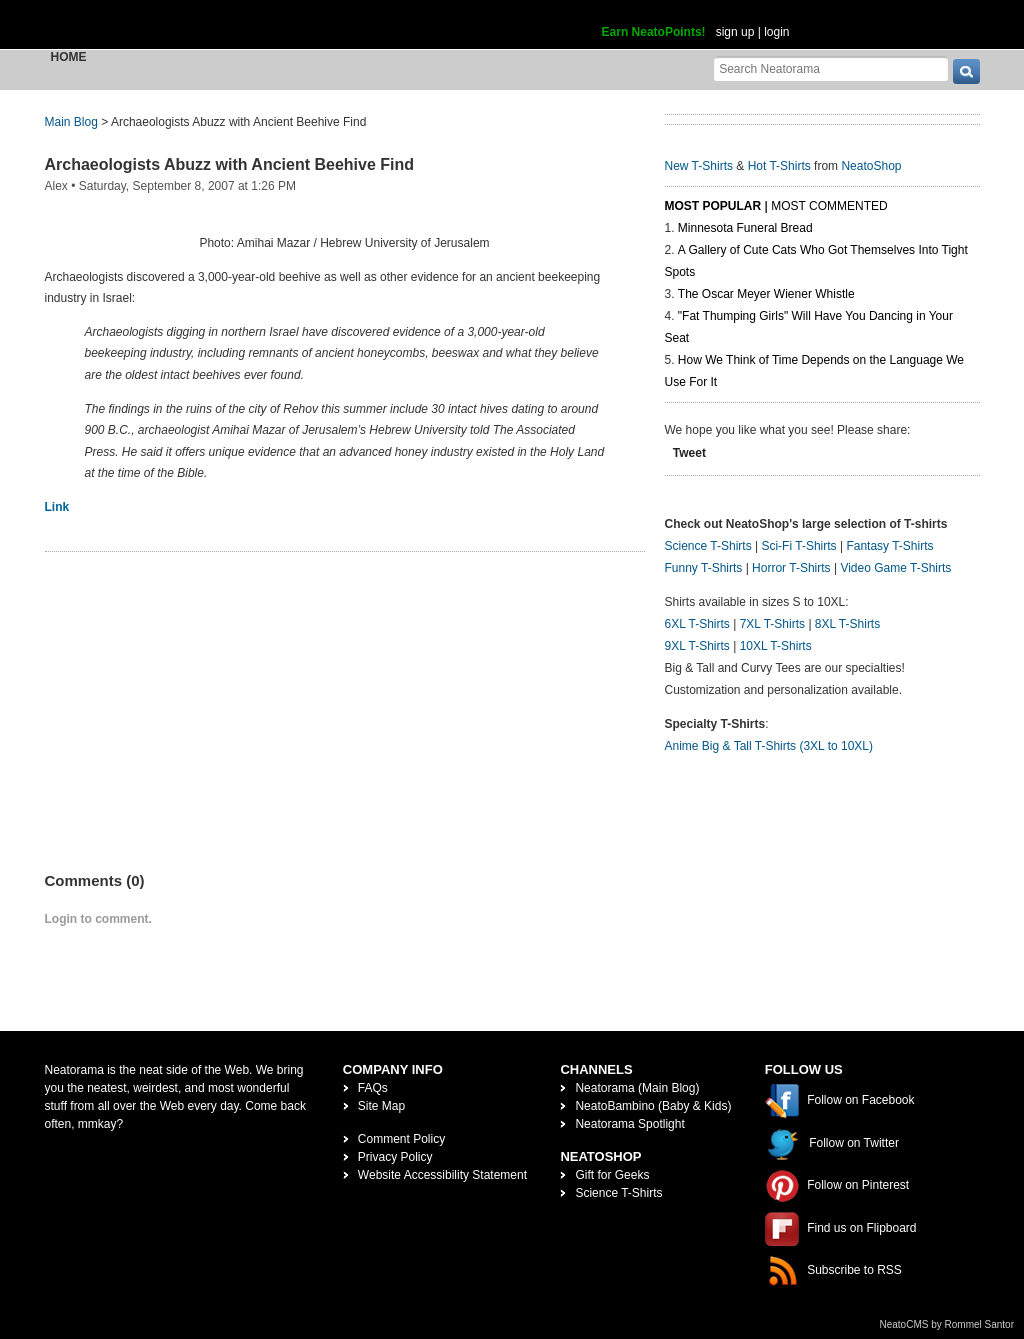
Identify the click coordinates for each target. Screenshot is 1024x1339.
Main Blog (71, 122)
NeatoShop (871, 166)
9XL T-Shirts (697, 646)
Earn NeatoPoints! (654, 32)
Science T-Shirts (708, 546)
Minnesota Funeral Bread (745, 228)
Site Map (381, 1106)
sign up (735, 32)
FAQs (373, 1088)
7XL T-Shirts (772, 624)
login (776, 32)
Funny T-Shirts (704, 568)
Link (57, 507)
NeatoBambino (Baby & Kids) (653, 1106)
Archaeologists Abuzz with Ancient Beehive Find (230, 164)
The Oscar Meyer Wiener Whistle (766, 294)
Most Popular (713, 206)
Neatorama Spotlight (629, 1124)
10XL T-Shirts (776, 646)
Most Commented (829, 206)
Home (69, 57)
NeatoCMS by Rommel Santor (947, 1324)
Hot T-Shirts (779, 166)
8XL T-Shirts (847, 624)
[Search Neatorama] (831, 68)
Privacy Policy (395, 1157)
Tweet (689, 453)
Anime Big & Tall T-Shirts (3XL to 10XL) (769, 746)
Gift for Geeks (612, 1175)
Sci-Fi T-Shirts (798, 546)
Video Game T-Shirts (895, 568)
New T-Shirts (699, 166)
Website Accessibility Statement (442, 1175)
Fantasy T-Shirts (889, 546)
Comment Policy (401, 1139)
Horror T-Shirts (791, 568)
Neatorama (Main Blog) (637, 1088)
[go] (966, 71)
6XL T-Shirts (697, 624)
